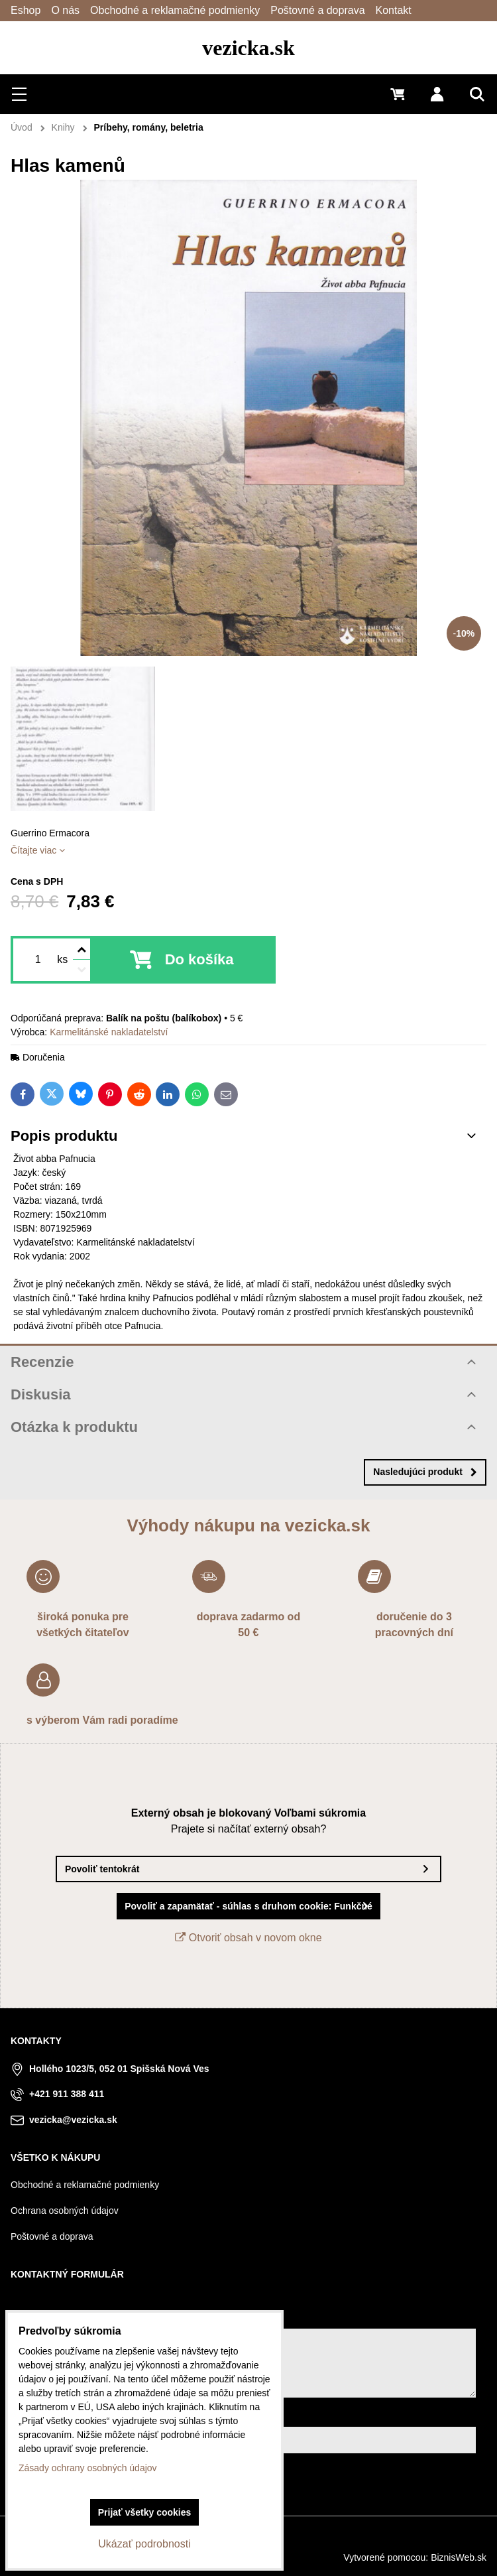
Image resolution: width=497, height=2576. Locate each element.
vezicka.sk (248, 48)
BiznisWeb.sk (458, 2557)
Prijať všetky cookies (145, 2512)
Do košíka (199, 959)
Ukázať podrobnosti (144, 2543)
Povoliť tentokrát (102, 1869)
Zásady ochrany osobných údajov (88, 2468)
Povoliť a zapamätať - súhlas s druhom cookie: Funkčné (248, 1906)
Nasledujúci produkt (425, 1471)
